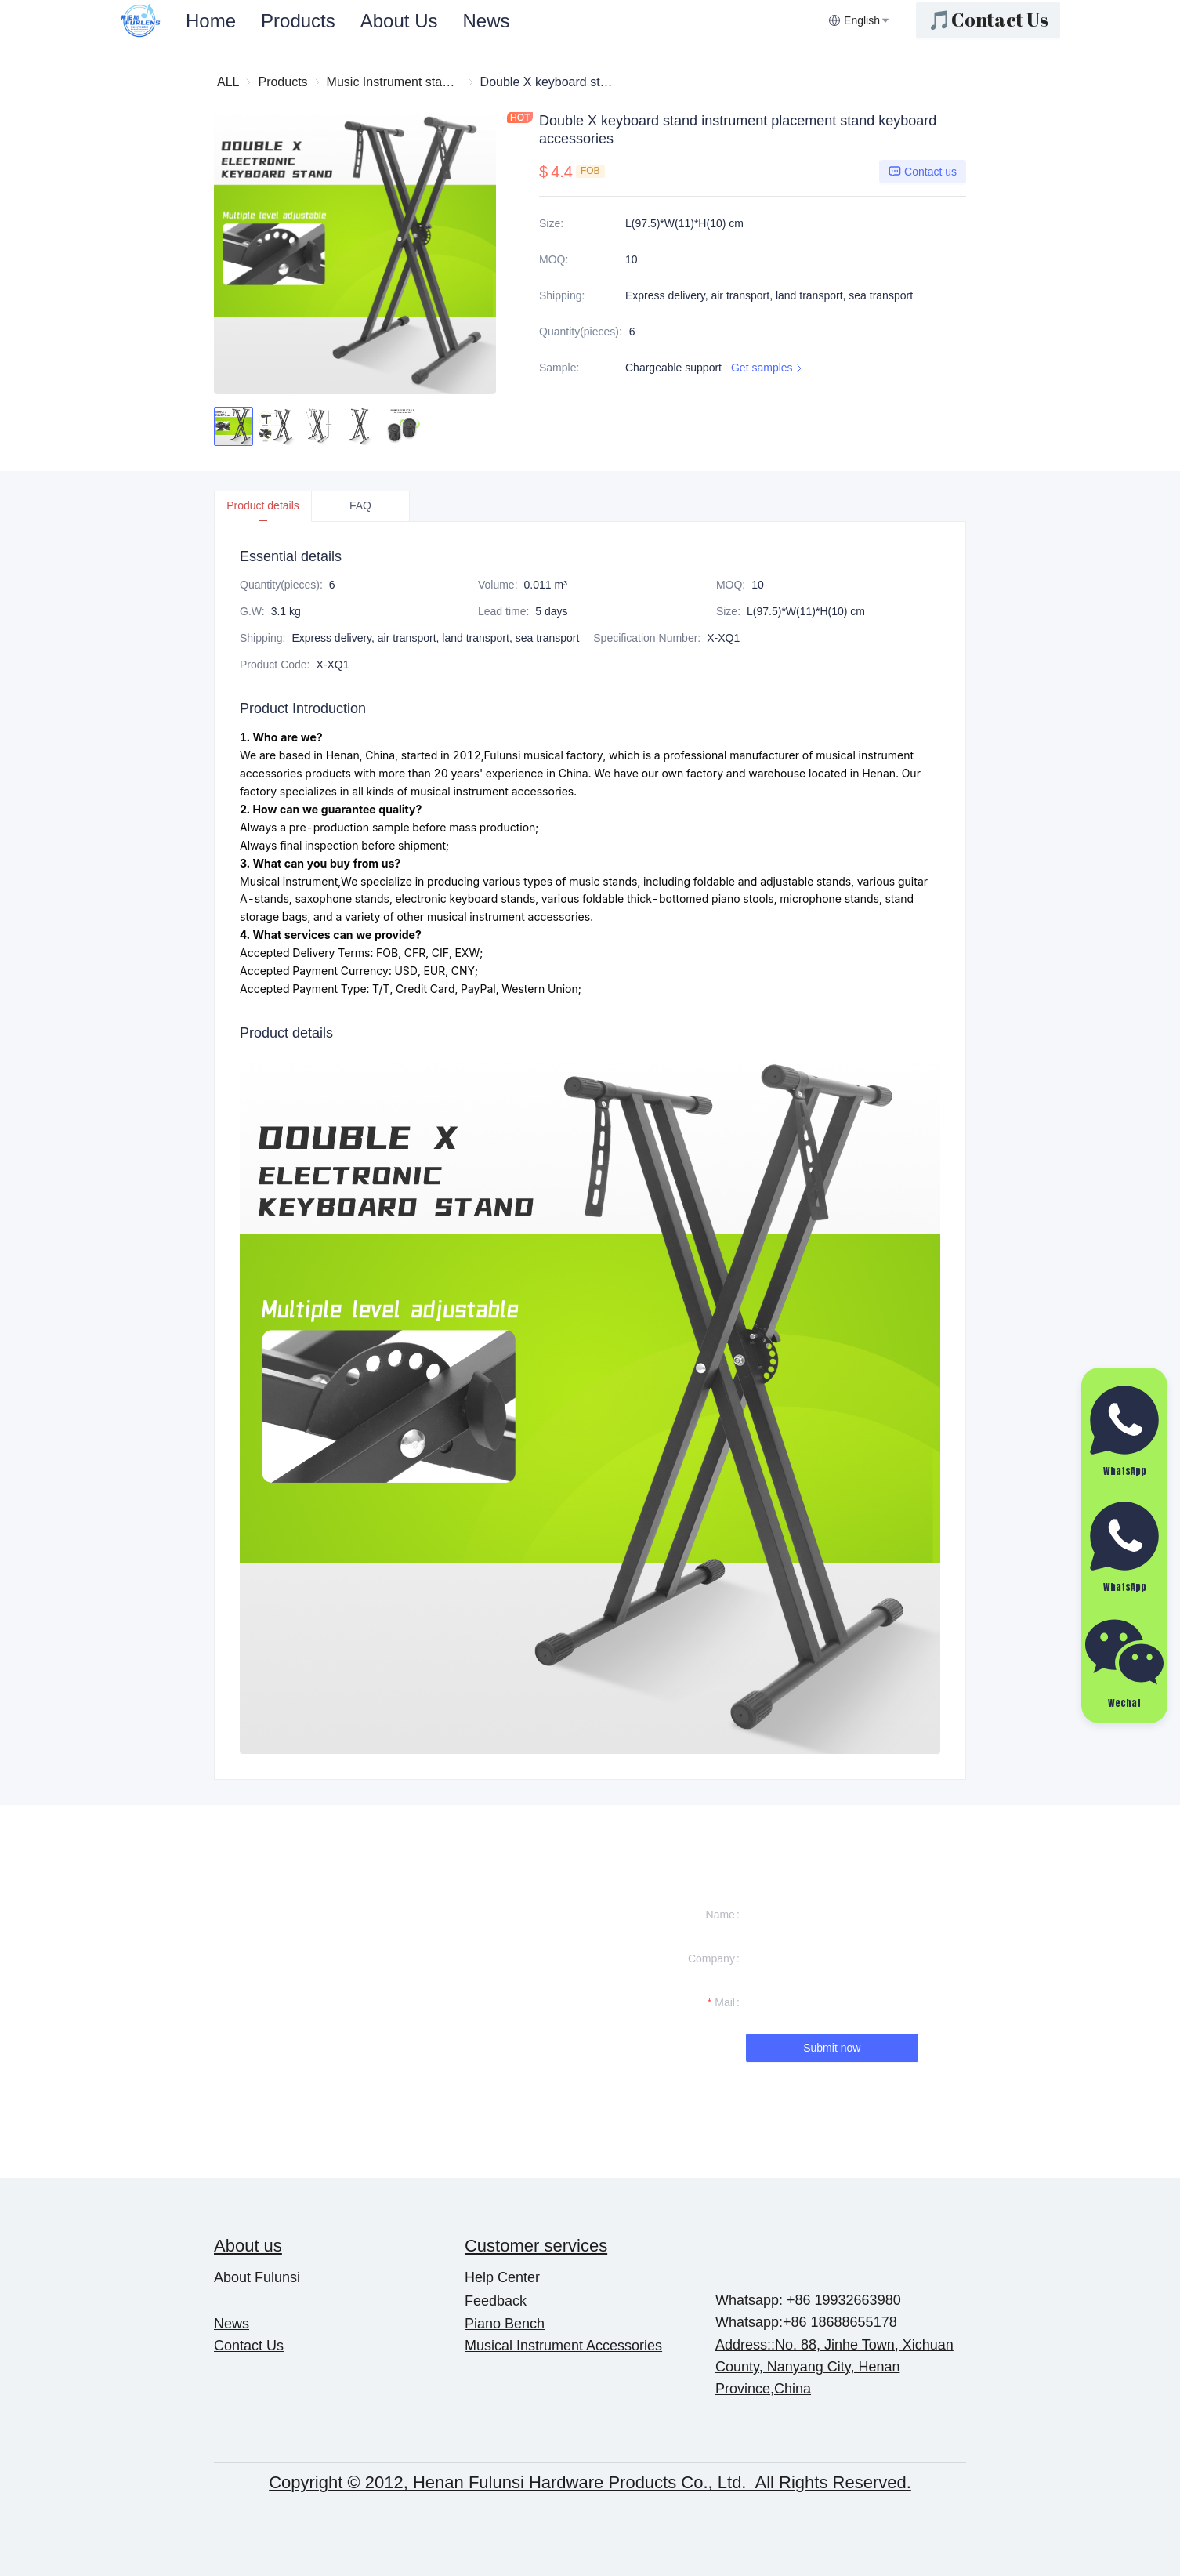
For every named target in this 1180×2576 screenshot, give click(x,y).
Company (711, 1958)
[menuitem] (210, 21)
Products (298, 20)
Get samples (768, 368)
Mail (725, 2002)
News (485, 20)
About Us (399, 20)
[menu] (500, 21)
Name (720, 1914)
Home (211, 20)
